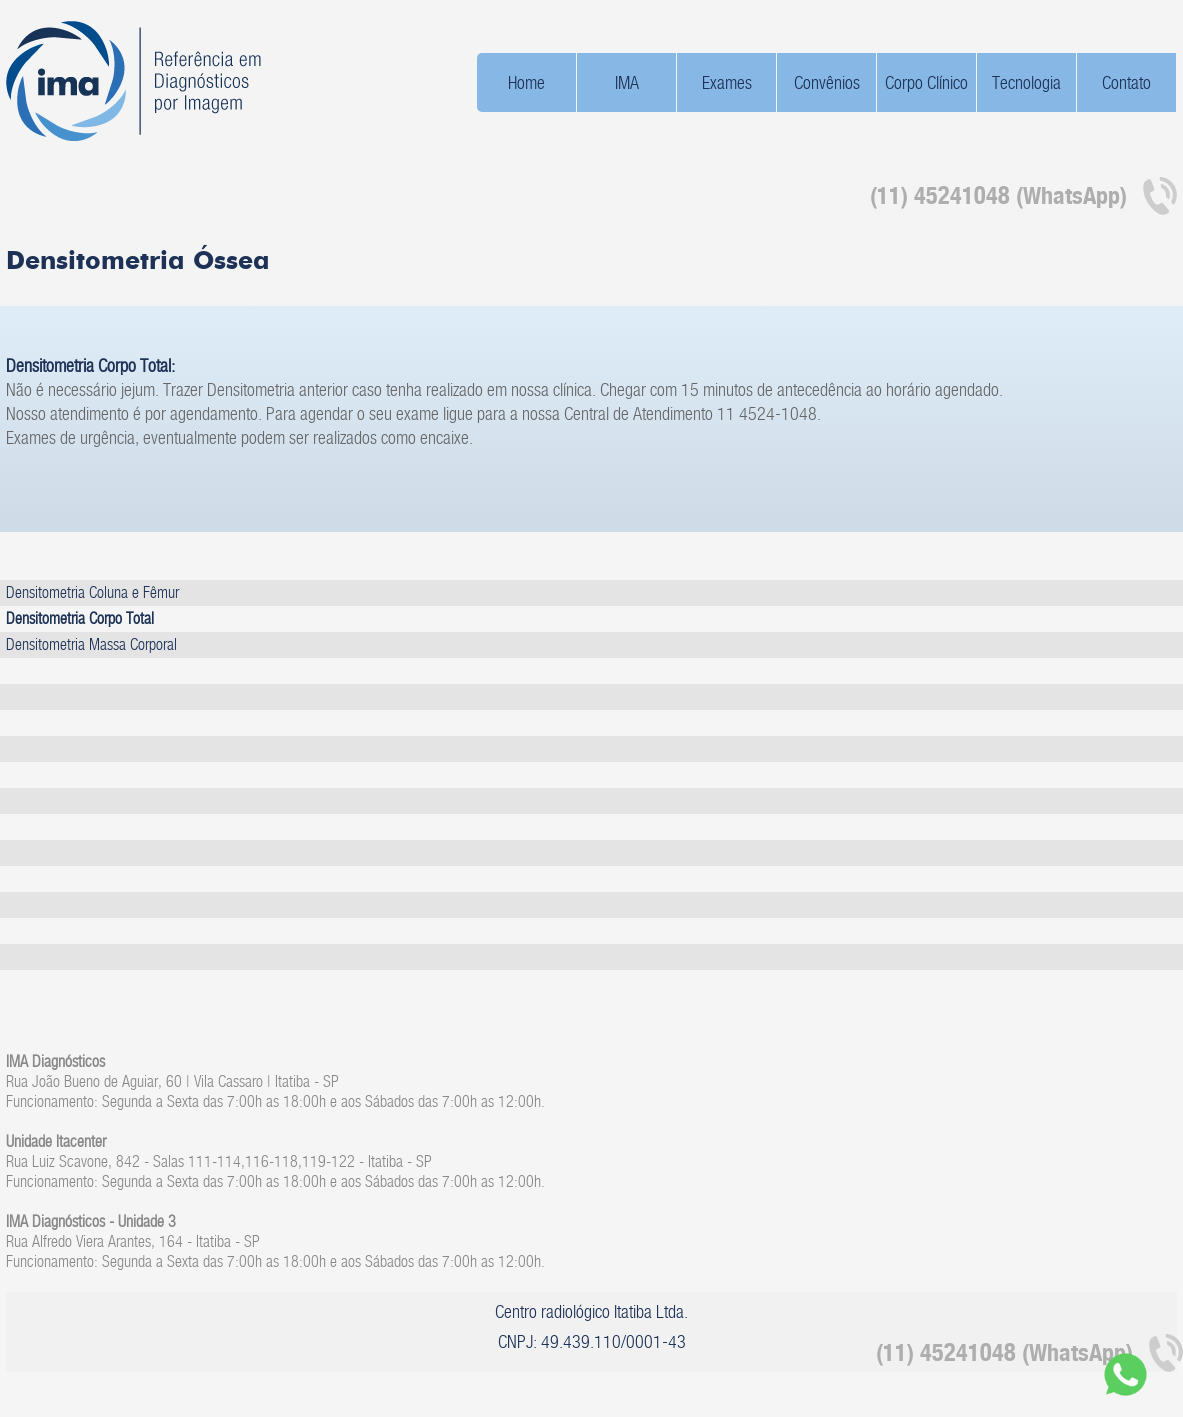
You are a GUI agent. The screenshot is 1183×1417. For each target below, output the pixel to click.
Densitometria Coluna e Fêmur (92, 592)
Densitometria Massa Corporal (91, 644)
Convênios (827, 82)
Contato (1126, 82)
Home (526, 82)
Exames (727, 82)
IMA (627, 82)
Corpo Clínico (926, 82)
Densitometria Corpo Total (80, 618)
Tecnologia (1026, 82)
